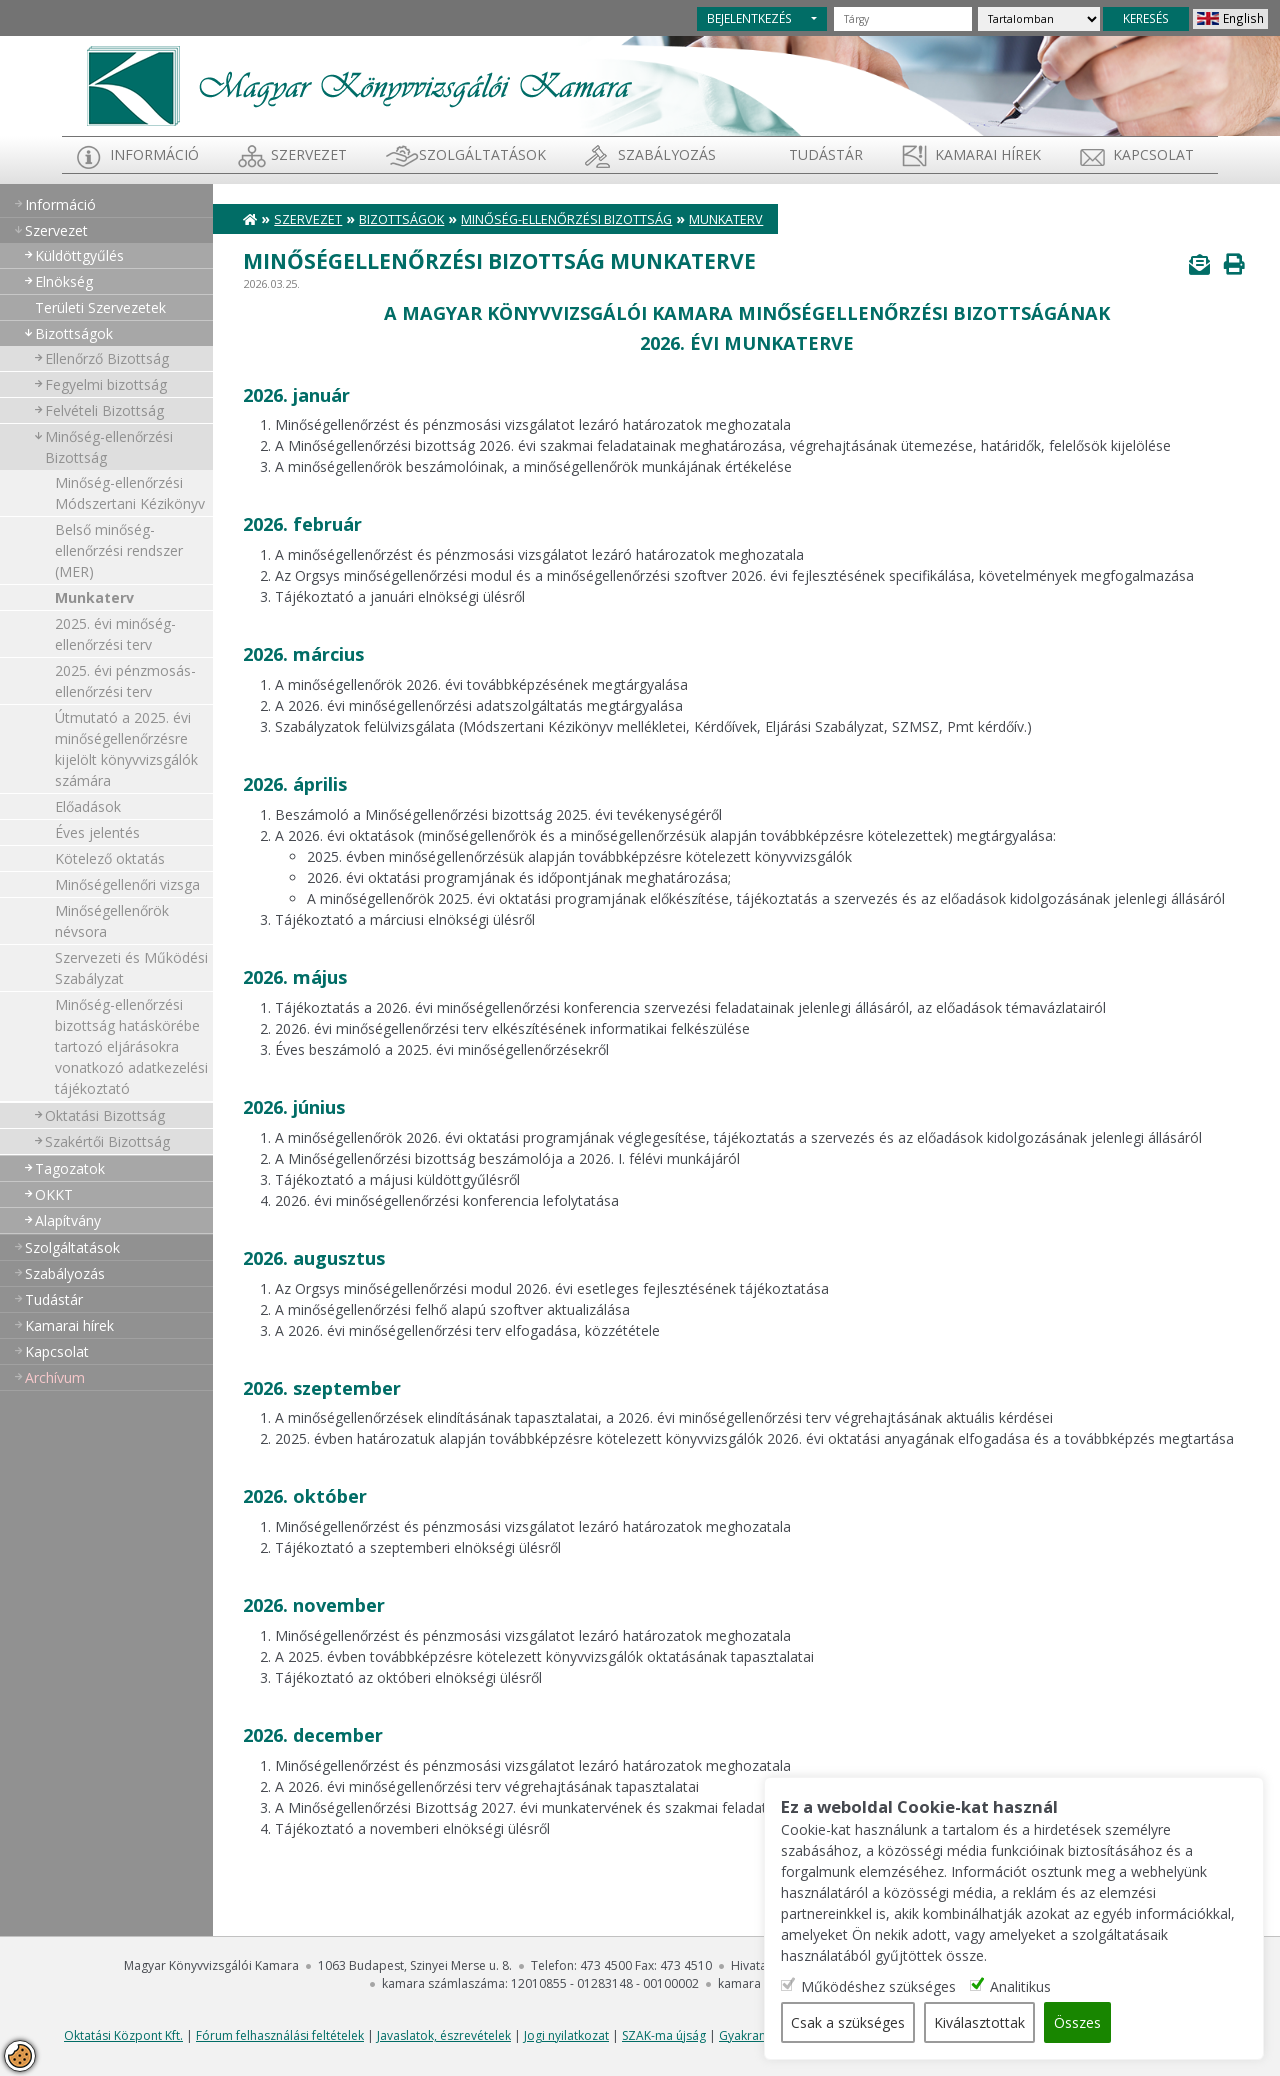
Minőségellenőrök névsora (112, 921)
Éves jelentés (97, 832)
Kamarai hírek (988, 154)
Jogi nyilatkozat (566, 2035)
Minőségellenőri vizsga (127, 884)
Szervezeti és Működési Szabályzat (131, 968)
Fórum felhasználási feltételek (280, 2035)
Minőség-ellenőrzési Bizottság (109, 447)
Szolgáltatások (482, 154)
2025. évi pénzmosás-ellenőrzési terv (125, 681)
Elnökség (64, 281)
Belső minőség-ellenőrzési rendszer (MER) (119, 550)
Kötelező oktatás (110, 858)
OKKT (54, 1194)
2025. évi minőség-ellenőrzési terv (115, 634)
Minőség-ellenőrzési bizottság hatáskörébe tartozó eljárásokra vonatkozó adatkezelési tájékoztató (131, 1046)
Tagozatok (70, 1168)
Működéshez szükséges (878, 1986)
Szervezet (309, 154)
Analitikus (1020, 1986)
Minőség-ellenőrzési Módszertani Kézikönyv (130, 493)
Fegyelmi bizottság (106, 384)
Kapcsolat (1153, 154)
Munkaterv (94, 597)
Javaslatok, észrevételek (444, 2035)
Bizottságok (74, 333)
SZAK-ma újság (664, 2035)
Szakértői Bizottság (107, 1141)
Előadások (88, 806)
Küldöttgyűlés (79, 255)
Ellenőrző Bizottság (107, 358)
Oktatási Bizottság (105, 1115)
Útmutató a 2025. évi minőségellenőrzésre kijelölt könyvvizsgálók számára (126, 749)
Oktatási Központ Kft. (123, 2035)
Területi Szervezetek (100, 307)
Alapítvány (68, 1220)
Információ (154, 154)
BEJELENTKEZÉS (749, 18)
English (1243, 18)
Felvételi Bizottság (104, 410)
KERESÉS (1146, 18)
